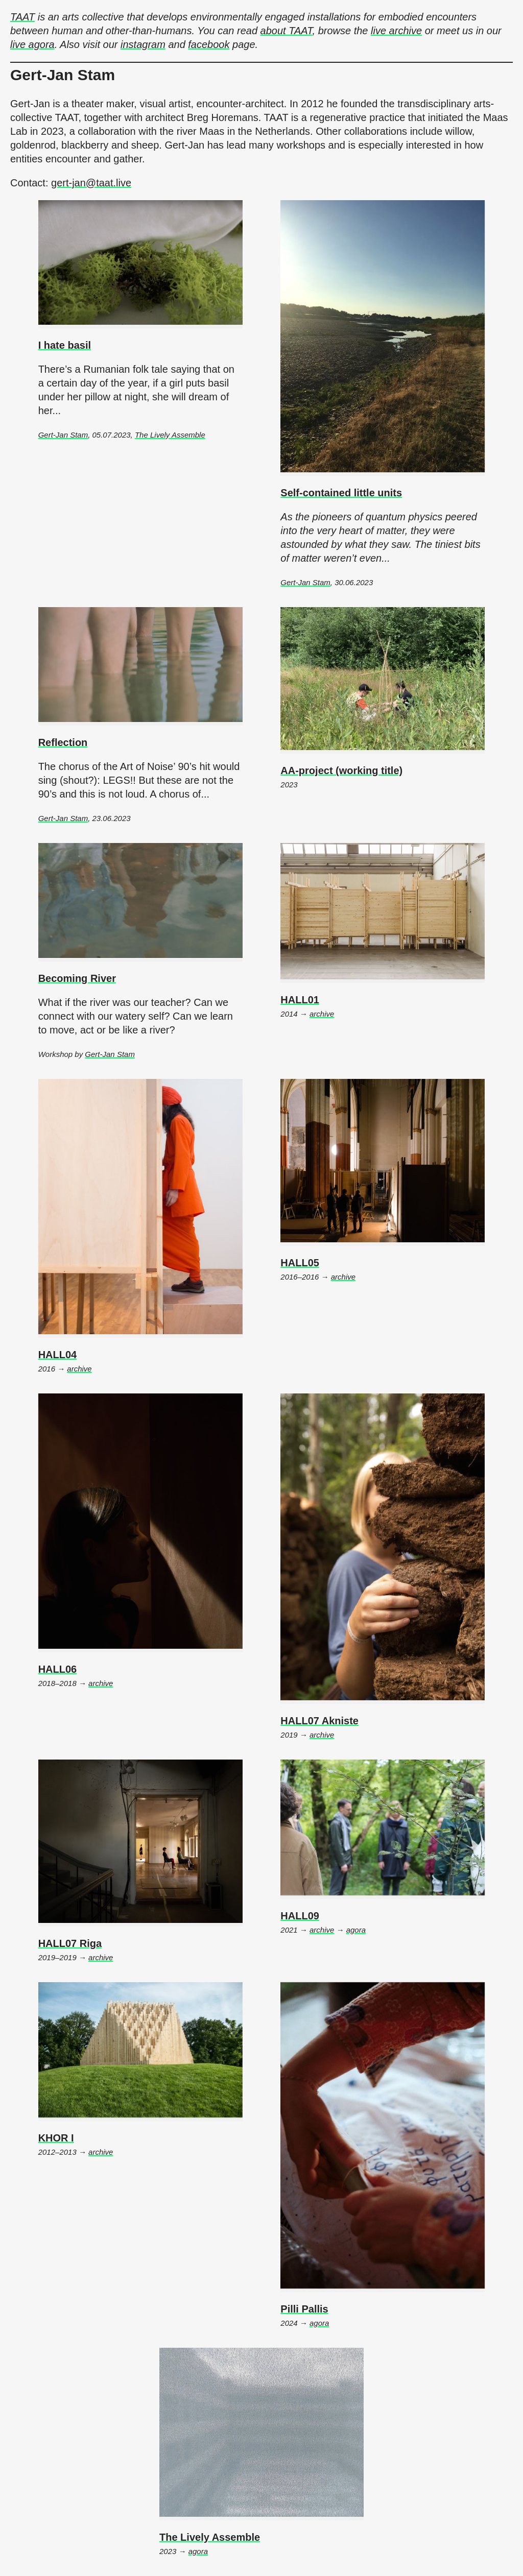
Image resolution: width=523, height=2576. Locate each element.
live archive (396, 30)
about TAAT (286, 30)
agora (356, 1929)
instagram (143, 44)
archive (322, 1013)
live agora (32, 44)
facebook (208, 44)
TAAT (22, 16)
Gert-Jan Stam (63, 434)
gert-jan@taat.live (91, 182)
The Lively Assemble (170, 434)
